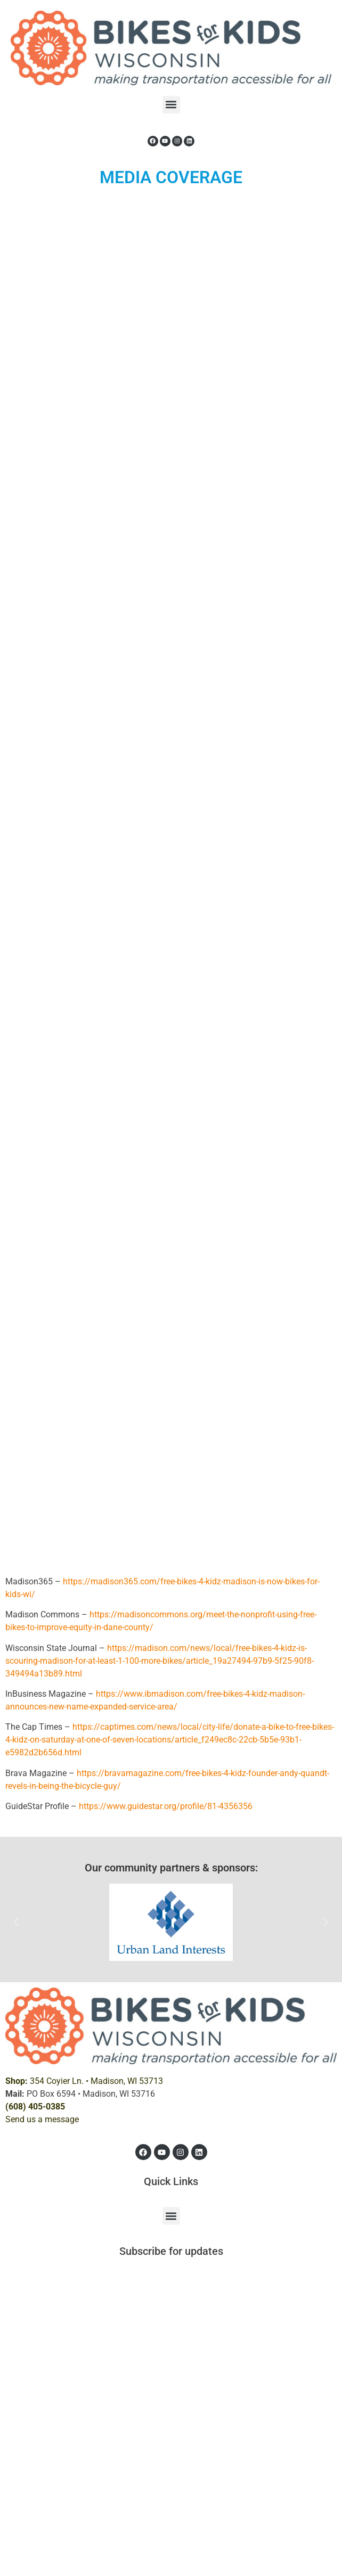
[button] (171, 104)
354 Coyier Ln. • (84, 2081)
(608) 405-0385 (35, 2106)
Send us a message (42, 2119)
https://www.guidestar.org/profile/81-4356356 (166, 1806)
